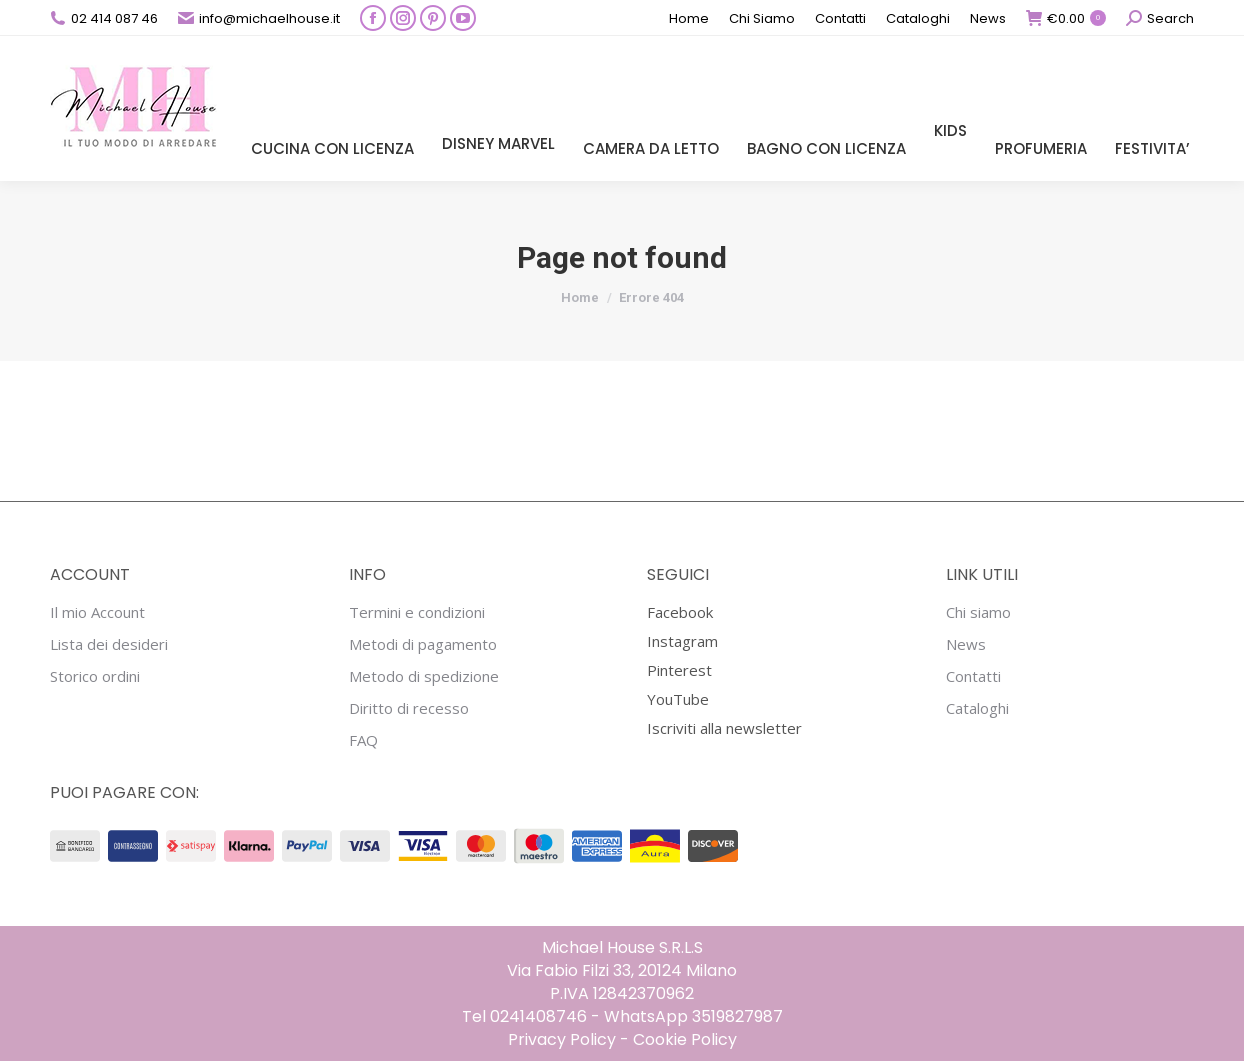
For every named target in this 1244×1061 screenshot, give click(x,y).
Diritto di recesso (409, 708)
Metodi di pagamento (423, 644)
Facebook (680, 612)
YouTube (678, 699)
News (966, 644)
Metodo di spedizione (424, 676)
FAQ (363, 740)
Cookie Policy (685, 1039)
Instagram (682, 641)
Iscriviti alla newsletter (724, 728)
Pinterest (679, 670)
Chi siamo (978, 612)
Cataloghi (977, 708)
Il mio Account (97, 612)
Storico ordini (95, 676)
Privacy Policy (562, 1039)
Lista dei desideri (109, 644)
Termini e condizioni (417, 612)
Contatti (973, 676)
